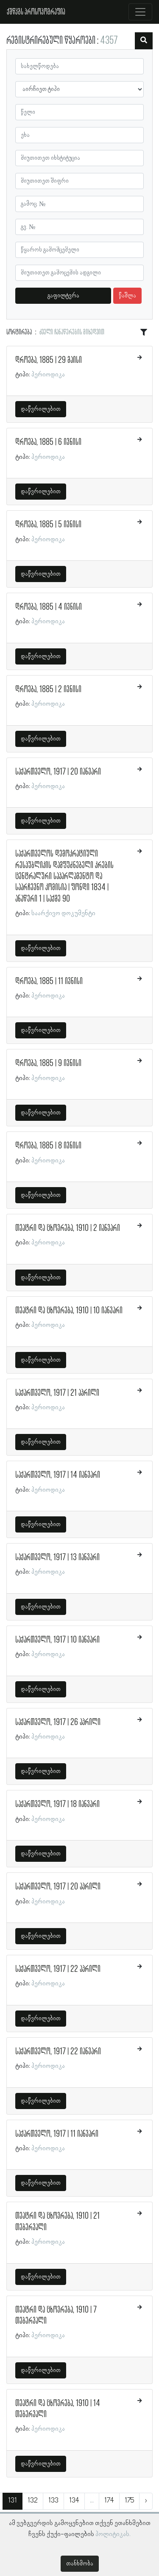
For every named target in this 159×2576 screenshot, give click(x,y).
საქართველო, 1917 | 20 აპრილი (57, 1886)
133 (53, 2501)
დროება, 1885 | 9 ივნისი (48, 1063)
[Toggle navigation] (140, 11)
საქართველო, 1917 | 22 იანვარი (58, 2051)
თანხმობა (79, 2563)
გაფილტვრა (63, 295)
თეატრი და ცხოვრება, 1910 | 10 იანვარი (69, 1310)
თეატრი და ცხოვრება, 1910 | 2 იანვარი (67, 1228)
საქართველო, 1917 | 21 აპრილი (57, 1393)
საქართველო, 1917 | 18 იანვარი (57, 1804)
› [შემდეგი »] (146, 2501)
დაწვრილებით (41, 409)
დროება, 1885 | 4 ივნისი (48, 607)
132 (33, 2501)
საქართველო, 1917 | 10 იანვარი (57, 1640)
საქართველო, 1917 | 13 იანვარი (57, 1557)
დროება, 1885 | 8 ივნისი (48, 1145)
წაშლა (127, 295)
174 (109, 2501)
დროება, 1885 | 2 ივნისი (48, 689)
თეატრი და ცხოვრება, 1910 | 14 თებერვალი (57, 2409)
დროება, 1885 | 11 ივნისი (49, 981)
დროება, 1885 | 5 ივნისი (48, 524)
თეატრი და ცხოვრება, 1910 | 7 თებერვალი (56, 2316)
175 (129, 2501)
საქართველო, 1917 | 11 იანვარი (56, 2134)
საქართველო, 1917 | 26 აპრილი (57, 1722)
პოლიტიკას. (113, 2534)
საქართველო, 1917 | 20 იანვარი (58, 772)
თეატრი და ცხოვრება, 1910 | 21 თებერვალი (57, 2222)
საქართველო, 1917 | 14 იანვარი (57, 1475)
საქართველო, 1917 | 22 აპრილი (57, 1969)
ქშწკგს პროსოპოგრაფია (36, 12)
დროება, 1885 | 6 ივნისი (48, 442)
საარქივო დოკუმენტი (63, 913)
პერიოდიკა (48, 375)
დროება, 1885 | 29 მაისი (48, 360)
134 (74, 2501)
